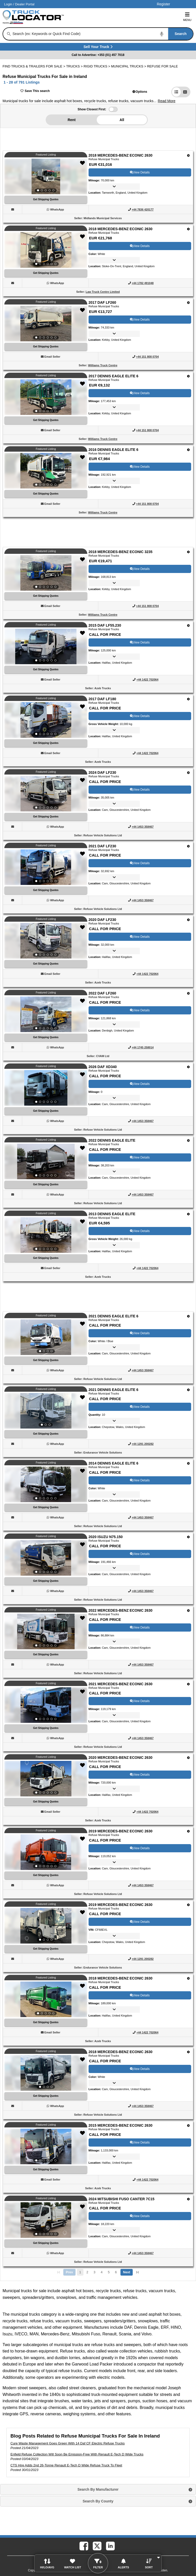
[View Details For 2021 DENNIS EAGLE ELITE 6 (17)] (45, 1411)
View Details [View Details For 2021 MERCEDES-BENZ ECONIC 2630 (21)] (140, 1701)
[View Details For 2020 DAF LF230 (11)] (45, 941)
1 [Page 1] (80, 2272)
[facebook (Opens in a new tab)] (83, 2545)
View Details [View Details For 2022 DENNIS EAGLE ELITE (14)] (140, 1157)
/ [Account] (19, 4)
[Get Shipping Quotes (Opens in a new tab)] (45, 200)
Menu (187, 16)
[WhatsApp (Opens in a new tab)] (57, 209)
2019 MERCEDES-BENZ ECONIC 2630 (121, 1831)
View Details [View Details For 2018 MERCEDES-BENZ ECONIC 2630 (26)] (140, 2069)
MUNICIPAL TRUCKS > (129, 66)
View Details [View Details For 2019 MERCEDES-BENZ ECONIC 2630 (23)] (140, 1848)
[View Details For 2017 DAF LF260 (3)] (45, 324)
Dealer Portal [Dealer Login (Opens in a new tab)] (24, 4)
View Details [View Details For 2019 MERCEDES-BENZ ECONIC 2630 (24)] (140, 1922)
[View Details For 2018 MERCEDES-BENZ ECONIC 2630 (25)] (45, 1999)
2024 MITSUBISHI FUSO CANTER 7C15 (121, 2199)
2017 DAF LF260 (102, 302)
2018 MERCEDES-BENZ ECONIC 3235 (121, 552)
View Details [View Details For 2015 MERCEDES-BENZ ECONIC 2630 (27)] (140, 2142)
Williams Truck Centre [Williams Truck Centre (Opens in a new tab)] (102, 365)
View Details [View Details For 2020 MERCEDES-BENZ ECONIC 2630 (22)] (140, 1774)
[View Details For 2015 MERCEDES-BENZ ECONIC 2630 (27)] (45, 2146)
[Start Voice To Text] (162, 34)
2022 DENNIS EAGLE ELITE (112, 1140)
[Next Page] (126, 2272)
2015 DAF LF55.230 (105, 625)
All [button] (122, 120)
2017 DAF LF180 (102, 699)
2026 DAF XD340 (103, 1067)
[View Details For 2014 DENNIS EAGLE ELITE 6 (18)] (45, 1484)
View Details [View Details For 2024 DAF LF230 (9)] (140, 789)
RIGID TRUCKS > (97, 66)
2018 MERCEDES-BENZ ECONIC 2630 (121, 155)
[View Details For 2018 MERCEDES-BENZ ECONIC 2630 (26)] (45, 2073)
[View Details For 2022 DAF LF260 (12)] (45, 1014)
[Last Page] (137, 2272)
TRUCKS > (74, 66)
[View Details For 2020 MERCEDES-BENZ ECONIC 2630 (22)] (45, 1779)
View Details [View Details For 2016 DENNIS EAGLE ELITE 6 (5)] (140, 467)
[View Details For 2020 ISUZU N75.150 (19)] (45, 1558)
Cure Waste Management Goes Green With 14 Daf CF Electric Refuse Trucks (67, 2443)
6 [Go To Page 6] (116, 2272)
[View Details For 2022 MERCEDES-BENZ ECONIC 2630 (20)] (45, 1631)
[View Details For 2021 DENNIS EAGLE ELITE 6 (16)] (45, 1337)
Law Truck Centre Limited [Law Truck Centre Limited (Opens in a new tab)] (102, 291)
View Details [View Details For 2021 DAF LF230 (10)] (140, 863)
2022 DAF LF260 (102, 993)
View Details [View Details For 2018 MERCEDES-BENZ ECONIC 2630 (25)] (140, 1995)
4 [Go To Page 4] (101, 2272)
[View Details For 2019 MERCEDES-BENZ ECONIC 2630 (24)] (45, 1926)
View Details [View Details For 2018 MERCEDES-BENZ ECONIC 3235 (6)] (140, 569)
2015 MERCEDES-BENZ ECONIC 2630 (121, 2125)
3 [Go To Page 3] (94, 2272)
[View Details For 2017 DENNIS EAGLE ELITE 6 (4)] (45, 397)
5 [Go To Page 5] (108, 2272)
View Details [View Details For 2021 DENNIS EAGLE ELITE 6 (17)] (140, 1407)
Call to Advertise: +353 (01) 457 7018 (98, 55)
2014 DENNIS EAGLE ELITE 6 (113, 1463)
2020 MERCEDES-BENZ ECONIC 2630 (121, 1757)
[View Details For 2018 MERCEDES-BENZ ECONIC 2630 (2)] (45, 250)
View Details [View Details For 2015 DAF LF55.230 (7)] (140, 642)
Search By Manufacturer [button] (97, 2489)
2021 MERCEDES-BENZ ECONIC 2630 (121, 1684)
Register (163, 4)
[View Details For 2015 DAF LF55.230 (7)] (45, 646)
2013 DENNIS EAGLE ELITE (112, 1214)
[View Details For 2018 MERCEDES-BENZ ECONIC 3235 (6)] (45, 573)
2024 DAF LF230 (102, 772)
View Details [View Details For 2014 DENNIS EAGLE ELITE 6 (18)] (140, 1480)
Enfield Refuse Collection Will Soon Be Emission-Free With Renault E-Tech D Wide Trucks (76, 2454)
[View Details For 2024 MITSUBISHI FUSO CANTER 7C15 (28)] (45, 2220)
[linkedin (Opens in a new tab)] (110, 2545)
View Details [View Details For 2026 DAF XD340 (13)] (140, 1084)
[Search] (9, 34)
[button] (139, 91)
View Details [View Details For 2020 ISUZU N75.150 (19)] (140, 1554)
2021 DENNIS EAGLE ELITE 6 (113, 1316)
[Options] (188, 155)
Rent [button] (72, 120)
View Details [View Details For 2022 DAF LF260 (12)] (140, 1010)
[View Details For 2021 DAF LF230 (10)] (45, 867)
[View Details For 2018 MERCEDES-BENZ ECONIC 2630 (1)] (45, 176)
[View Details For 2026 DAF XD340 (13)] (45, 1088)
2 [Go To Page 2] (87, 2272)
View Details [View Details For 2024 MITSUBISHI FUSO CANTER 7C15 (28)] (140, 2216)
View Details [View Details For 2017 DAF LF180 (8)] (140, 716)
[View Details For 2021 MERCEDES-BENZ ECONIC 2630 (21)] (45, 1705)
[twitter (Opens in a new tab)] (96, 2545)
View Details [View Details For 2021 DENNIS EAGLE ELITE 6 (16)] (140, 1333)
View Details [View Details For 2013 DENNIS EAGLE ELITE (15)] (140, 1231)
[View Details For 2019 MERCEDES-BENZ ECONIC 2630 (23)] (45, 1852)
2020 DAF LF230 (102, 920)
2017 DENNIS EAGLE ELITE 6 (113, 376)
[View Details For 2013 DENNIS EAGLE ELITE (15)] (45, 1235)
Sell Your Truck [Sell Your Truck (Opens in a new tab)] (108, 48)
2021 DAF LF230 (102, 846)
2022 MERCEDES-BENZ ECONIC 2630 (121, 1610)
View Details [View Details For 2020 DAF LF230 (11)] (140, 937)
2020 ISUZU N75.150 (106, 1537)
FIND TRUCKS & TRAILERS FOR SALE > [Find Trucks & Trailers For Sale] (34, 66)
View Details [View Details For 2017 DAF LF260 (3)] (140, 319)
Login (8, 4)
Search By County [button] (98, 2501)
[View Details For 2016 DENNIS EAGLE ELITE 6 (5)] (45, 471)
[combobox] (102, 34)
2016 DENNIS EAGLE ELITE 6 (113, 450)
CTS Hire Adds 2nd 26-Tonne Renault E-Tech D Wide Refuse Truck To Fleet (66, 2465)
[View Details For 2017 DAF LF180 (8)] (45, 720)
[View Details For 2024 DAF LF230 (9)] (45, 794)
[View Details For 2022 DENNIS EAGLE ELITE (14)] (45, 1161)
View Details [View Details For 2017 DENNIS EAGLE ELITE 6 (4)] (140, 393)
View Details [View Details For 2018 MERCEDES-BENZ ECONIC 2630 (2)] (140, 246)
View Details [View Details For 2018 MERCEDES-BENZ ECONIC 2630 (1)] (140, 172)
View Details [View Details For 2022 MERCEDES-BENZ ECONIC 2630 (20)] (140, 1627)
